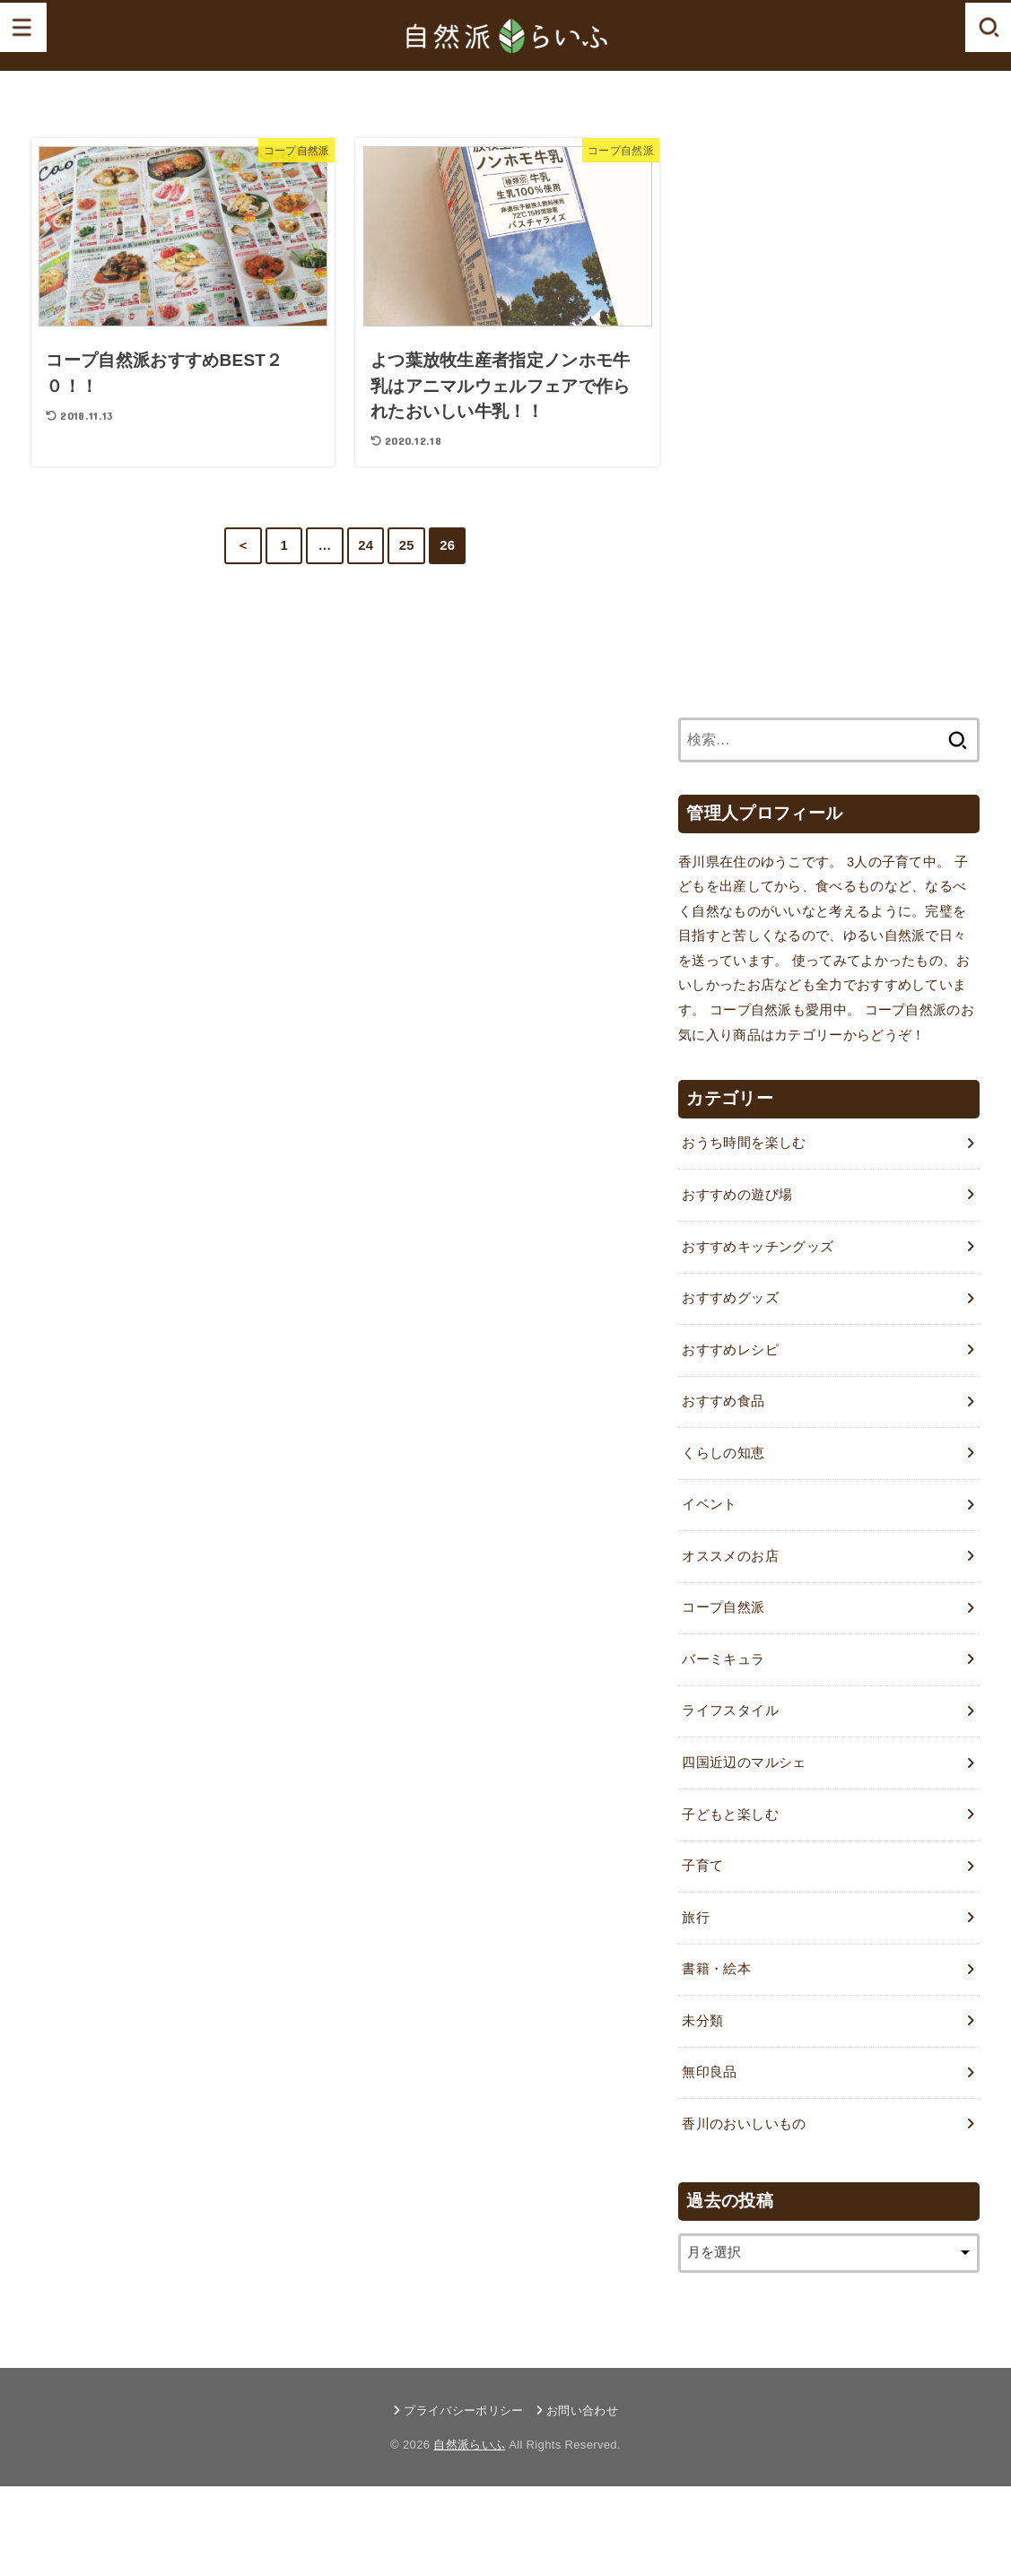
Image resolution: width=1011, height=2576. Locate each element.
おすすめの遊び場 (737, 1195)
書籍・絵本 (716, 1969)
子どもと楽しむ (730, 1814)
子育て (702, 1865)
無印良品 (709, 2072)
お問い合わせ (582, 2410)
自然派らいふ (469, 2444)
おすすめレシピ (730, 1350)
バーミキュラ (723, 1659)
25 (406, 545)
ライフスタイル (730, 1710)
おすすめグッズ (730, 1298)
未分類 (702, 2021)
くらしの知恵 (723, 1453)
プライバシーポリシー (463, 2410)
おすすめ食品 (723, 1401)
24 (365, 545)
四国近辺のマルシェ (744, 1762)
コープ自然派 (723, 1607)
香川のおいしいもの (744, 2124)
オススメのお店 (730, 1556)
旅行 (696, 1917)
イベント (709, 1504)
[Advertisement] (812, 407)
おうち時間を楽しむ (744, 1143)
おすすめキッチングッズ (757, 1247)
